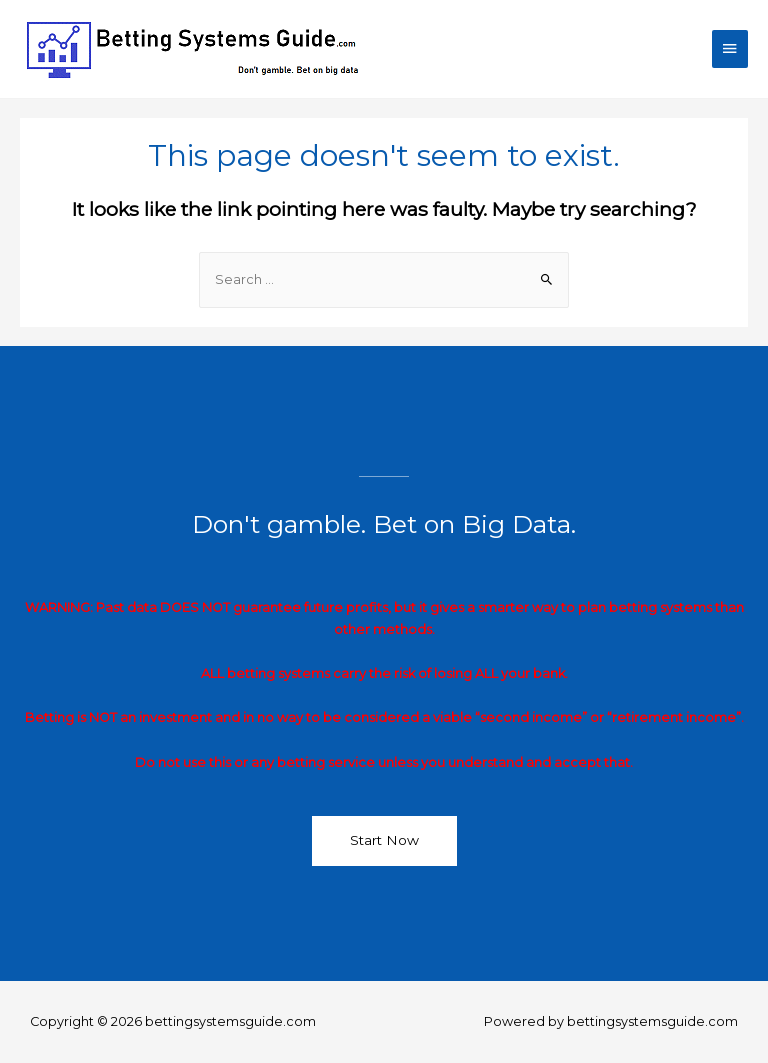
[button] (384, 841)
